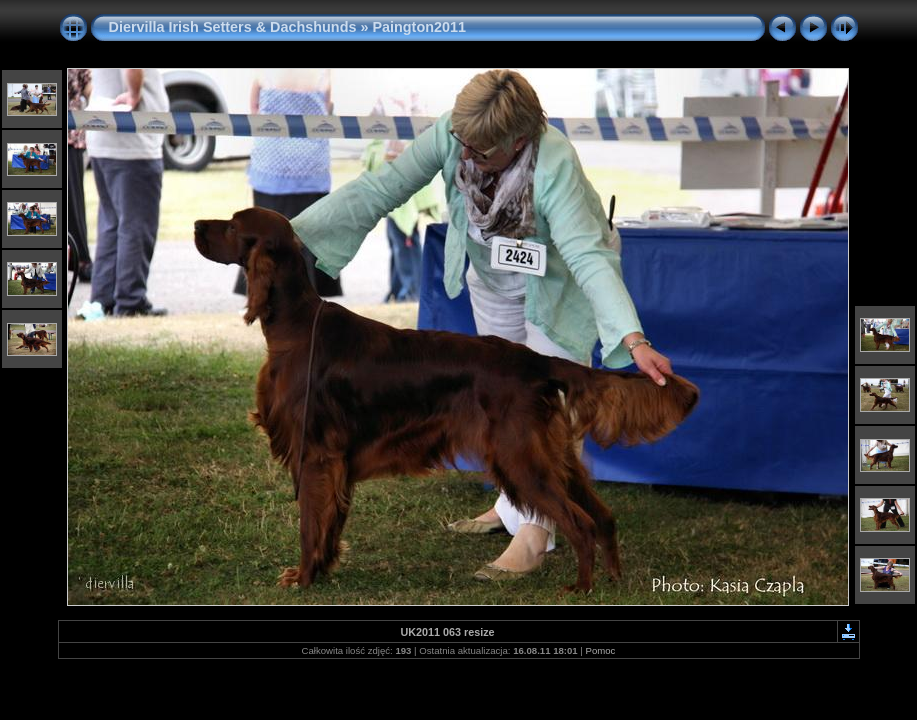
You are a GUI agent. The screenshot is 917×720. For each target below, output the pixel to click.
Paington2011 (419, 27)
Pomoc (601, 650)
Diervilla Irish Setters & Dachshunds (233, 27)
